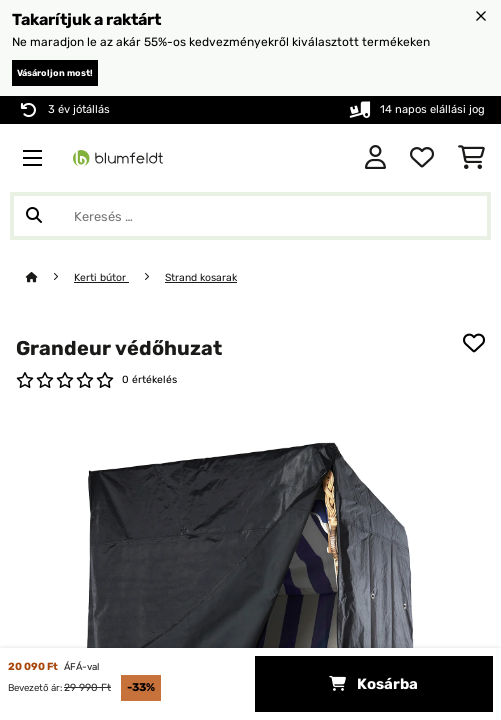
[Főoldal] (50, 277)
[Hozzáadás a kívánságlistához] (474, 343)
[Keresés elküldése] (34, 216)
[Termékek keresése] (250, 216)
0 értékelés (149, 379)
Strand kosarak (201, 277)
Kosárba (373, 684)
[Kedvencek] (422, 158)
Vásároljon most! (55, 73)
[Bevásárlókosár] (471, 158)
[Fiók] (375, 158)
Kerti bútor (101, 277)
